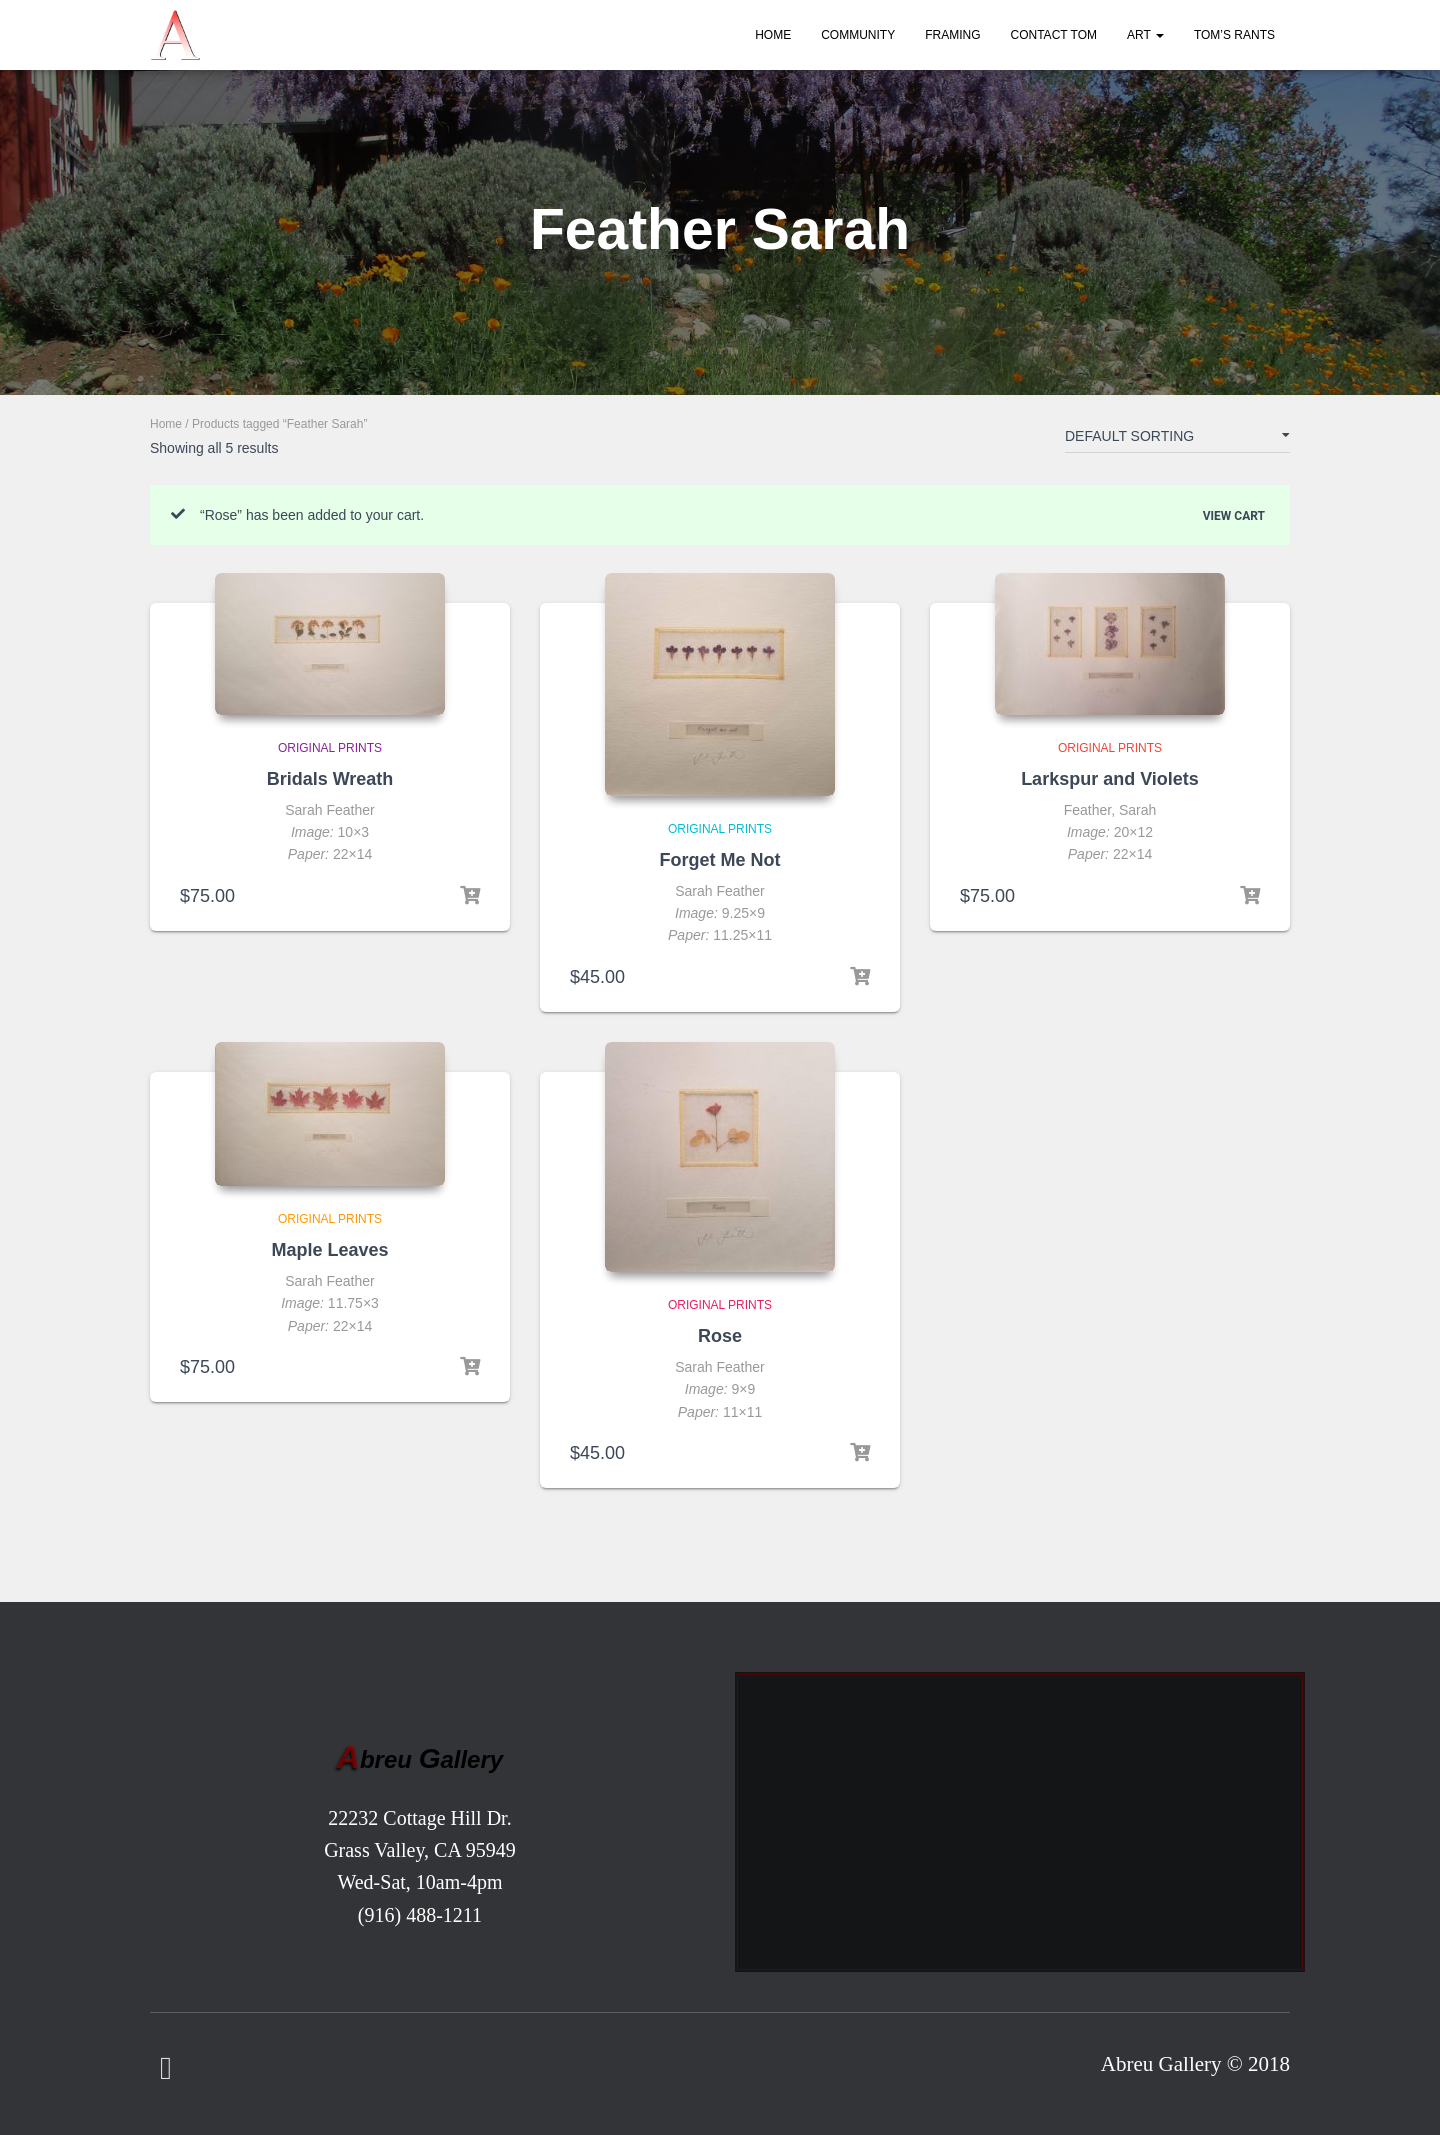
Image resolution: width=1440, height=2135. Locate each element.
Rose (720, 1336)
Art (1145, 35)
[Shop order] (1177, 440)
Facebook (166, 2069)
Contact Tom (1054, 35)
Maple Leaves (329, 1250)
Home (773, 35)
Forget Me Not (720, 860)
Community (858, 35)
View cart (1234, 515)
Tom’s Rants (1234, 35)
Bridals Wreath (330, 779)
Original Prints (330, 748)
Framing (952, 35)
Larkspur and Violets (1110, 779)
